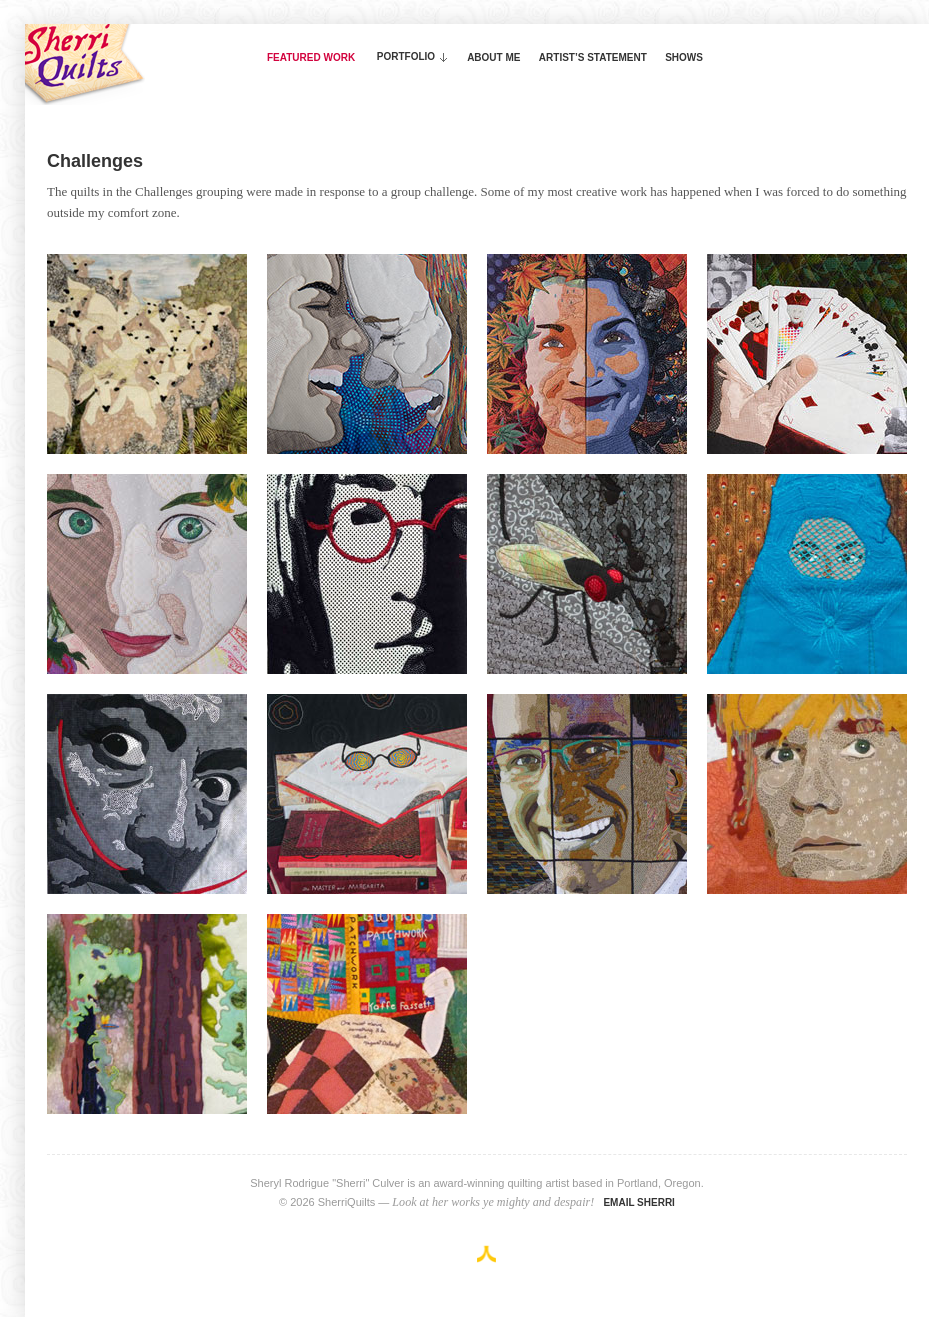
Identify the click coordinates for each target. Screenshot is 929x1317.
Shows (684, 57)
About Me (493, 57)
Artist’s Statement (593, 57)
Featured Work (311, 57)
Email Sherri (639, 1202)
